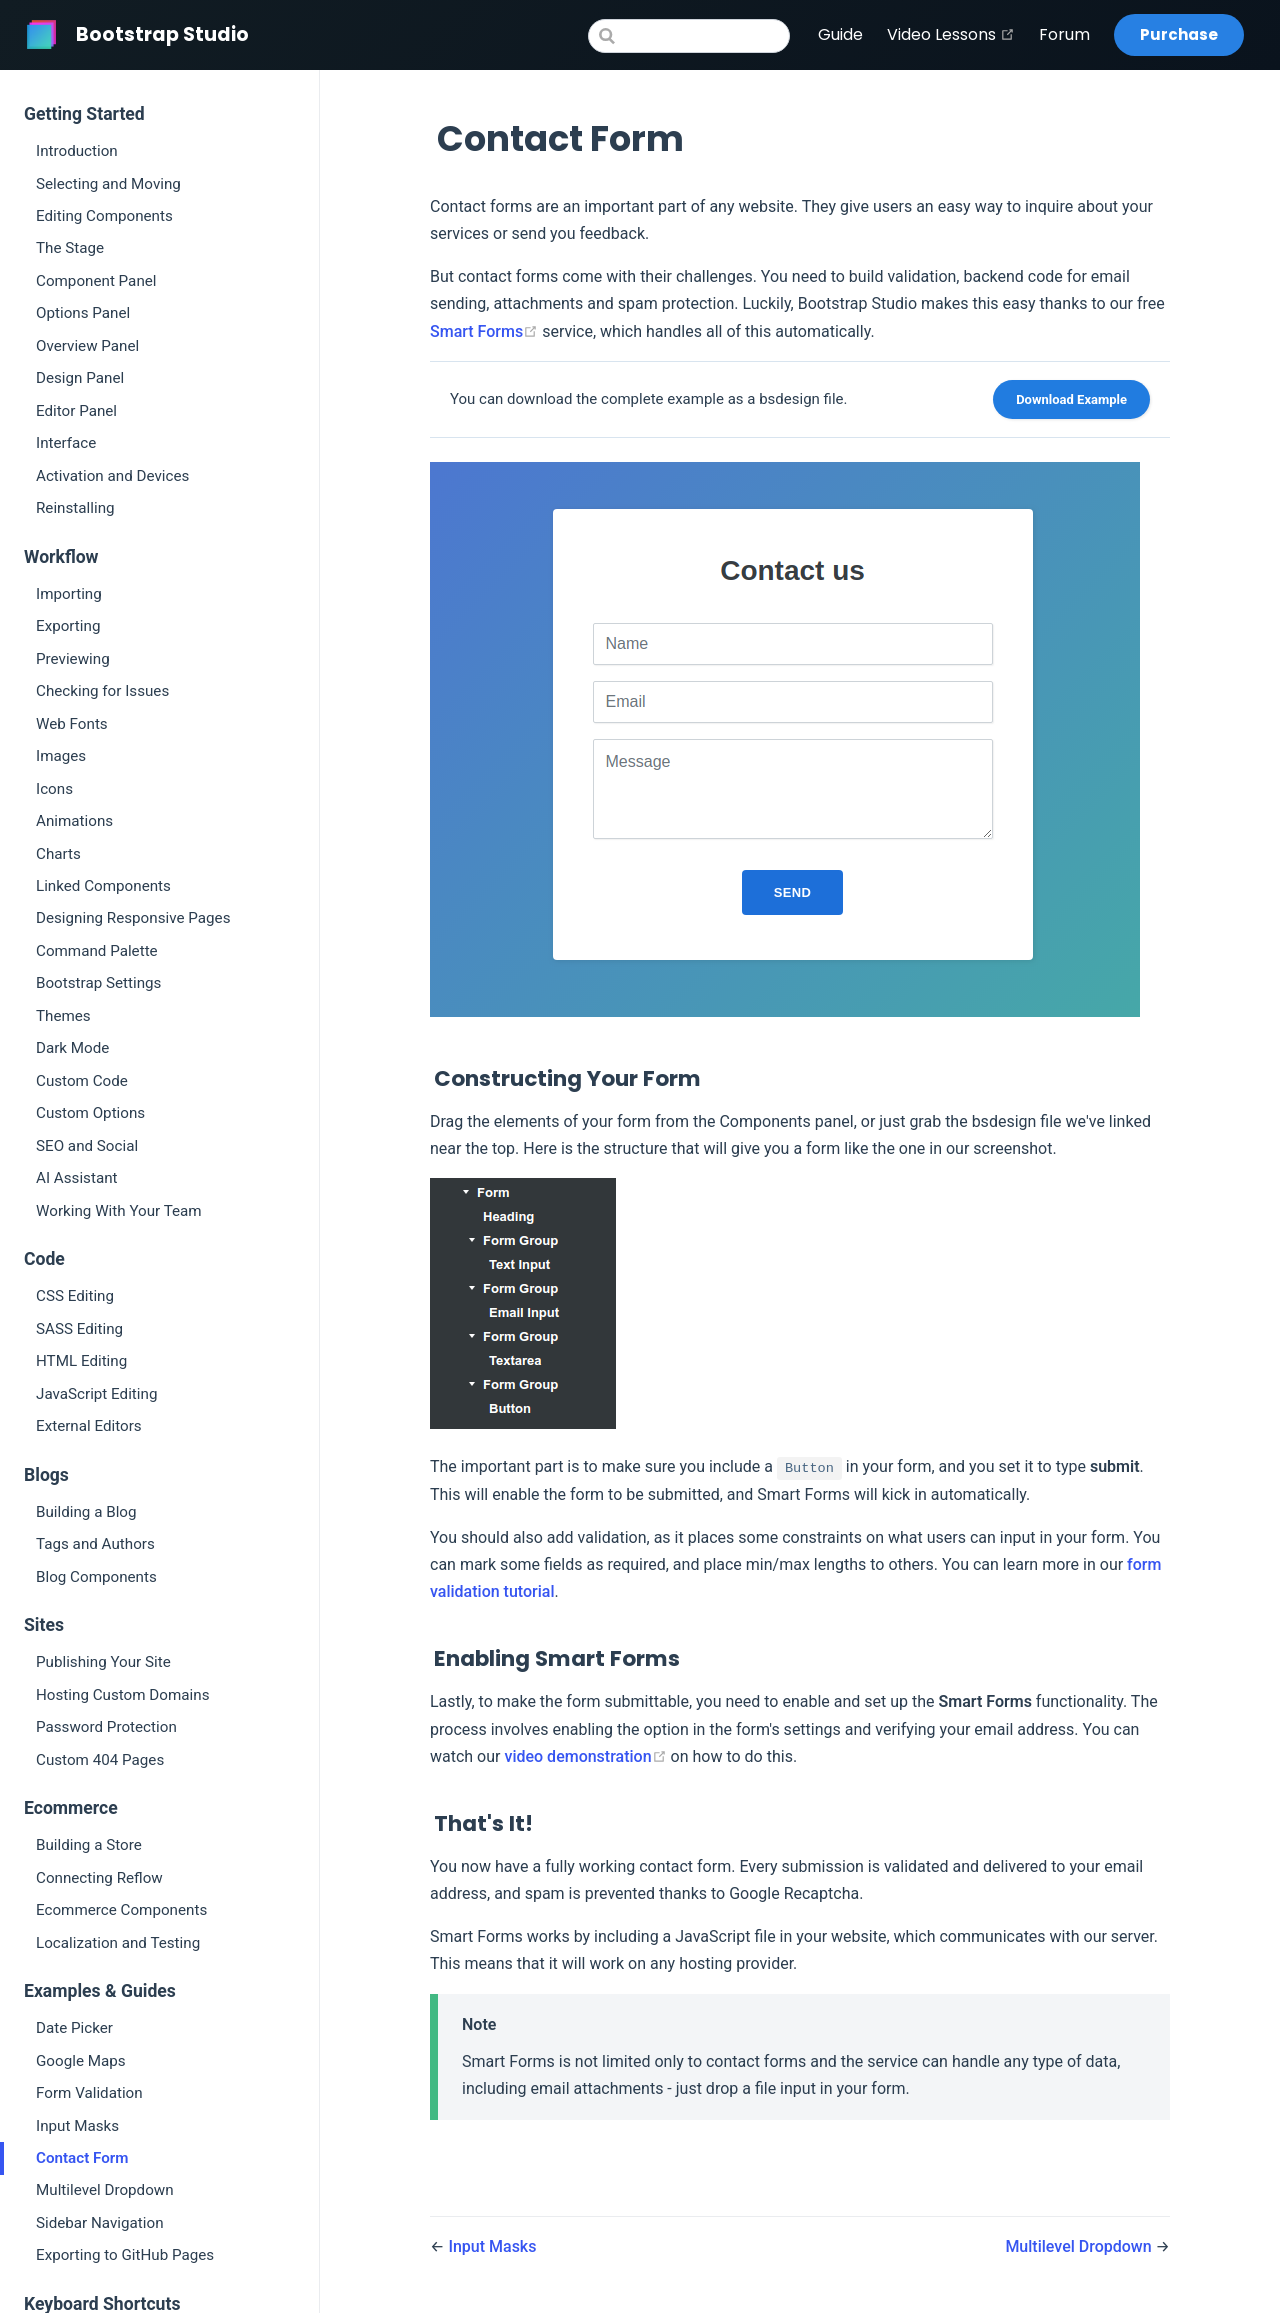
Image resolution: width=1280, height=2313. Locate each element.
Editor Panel (76, 411)
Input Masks (77, 2126)
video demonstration (587, 1756)
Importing (69, 594)
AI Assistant (77, 1178)
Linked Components (103, 886)
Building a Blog (86, 1512)
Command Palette (97, 951)
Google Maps (81, 2061)
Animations (74, 821)
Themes (63, 1016)
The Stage (70, 248)
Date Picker (74, 2028)
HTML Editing (81, 1361)
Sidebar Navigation (100, 2223)
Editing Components (104, 216)
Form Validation (89, 2093)
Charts (58, 854)
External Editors (89, 1426)
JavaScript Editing (96, 1394)
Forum (1064, 35)
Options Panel (83, 313)
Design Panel (80, 378)
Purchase (1179, 34)
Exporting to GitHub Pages (125, 2255)
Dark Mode (72, 1048)
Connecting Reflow (99, 1878)
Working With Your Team (119, 1211)
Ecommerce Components (121, 1910)
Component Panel (96, 281)
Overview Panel (87, 346)
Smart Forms (486, 331)
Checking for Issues (102, 691)
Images (61, 756)
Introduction (77, 151)
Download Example (1071, 399)
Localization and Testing (118, 1943)
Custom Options (90, 1113)
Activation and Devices (112, 476)
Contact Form (82, 2158)
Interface (66, 443)
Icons (54, 789)
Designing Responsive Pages (133, 918)
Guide (840, 35)
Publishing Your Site (103, 1662)
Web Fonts (72, 724)
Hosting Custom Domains (122, 1695)
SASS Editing (79, 1329)
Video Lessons (951, 35)
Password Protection (106, 1727)
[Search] (689, 36)
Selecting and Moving (108, 184)
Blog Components (96, 1577)
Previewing (73, 659)
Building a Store (89, 1845)
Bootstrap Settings (98, 983)
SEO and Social (87, 1146)
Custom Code (82, 1081)
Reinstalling (75, 508)
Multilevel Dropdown (105, 2190)
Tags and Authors (95, 1544)
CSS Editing (75, 1296)
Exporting (68, 626)
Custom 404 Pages (100, 1760)
